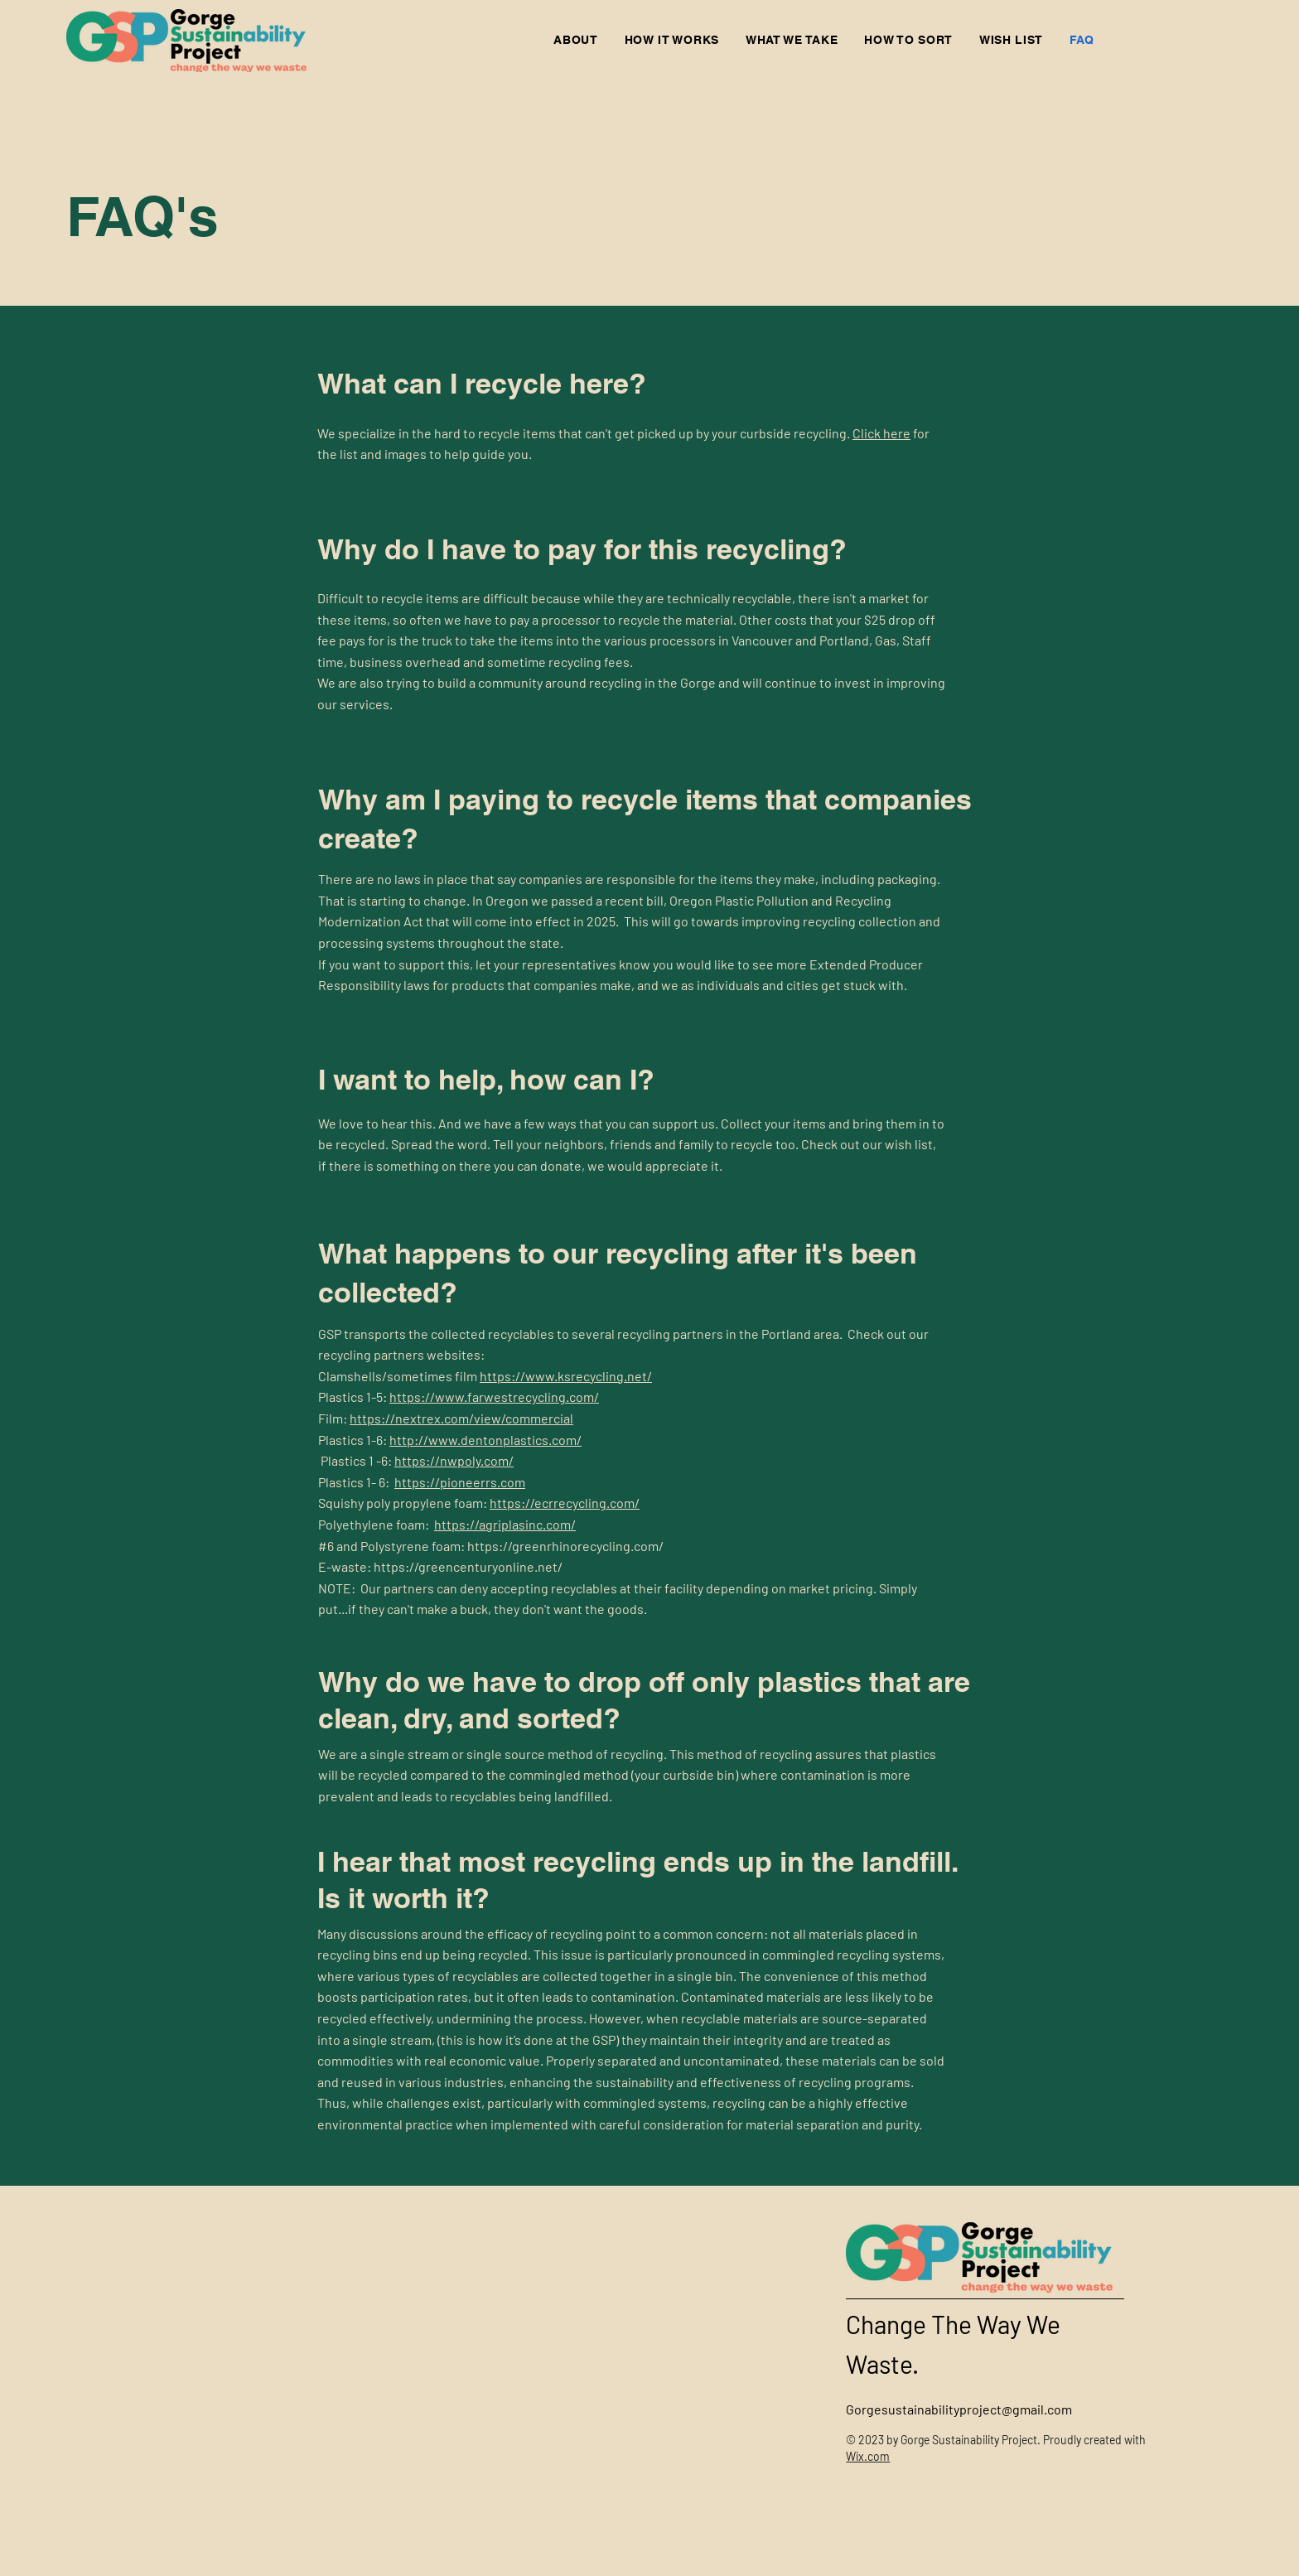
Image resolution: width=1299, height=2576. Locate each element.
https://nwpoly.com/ (454, 1460)
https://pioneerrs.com (459, 1482)
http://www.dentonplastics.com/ (485, 1439)
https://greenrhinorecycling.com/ (565, 1546)
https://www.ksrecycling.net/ (566, 1376)
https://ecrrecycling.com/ (565, 1502)
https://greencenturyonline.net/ (468, 1566)
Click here (881, 433)
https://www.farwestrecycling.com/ (494, 1396)
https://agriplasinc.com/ (505, 1524)
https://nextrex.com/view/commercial (461, 1418)
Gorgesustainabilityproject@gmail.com (959, 2409)
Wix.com (868, 2456)
